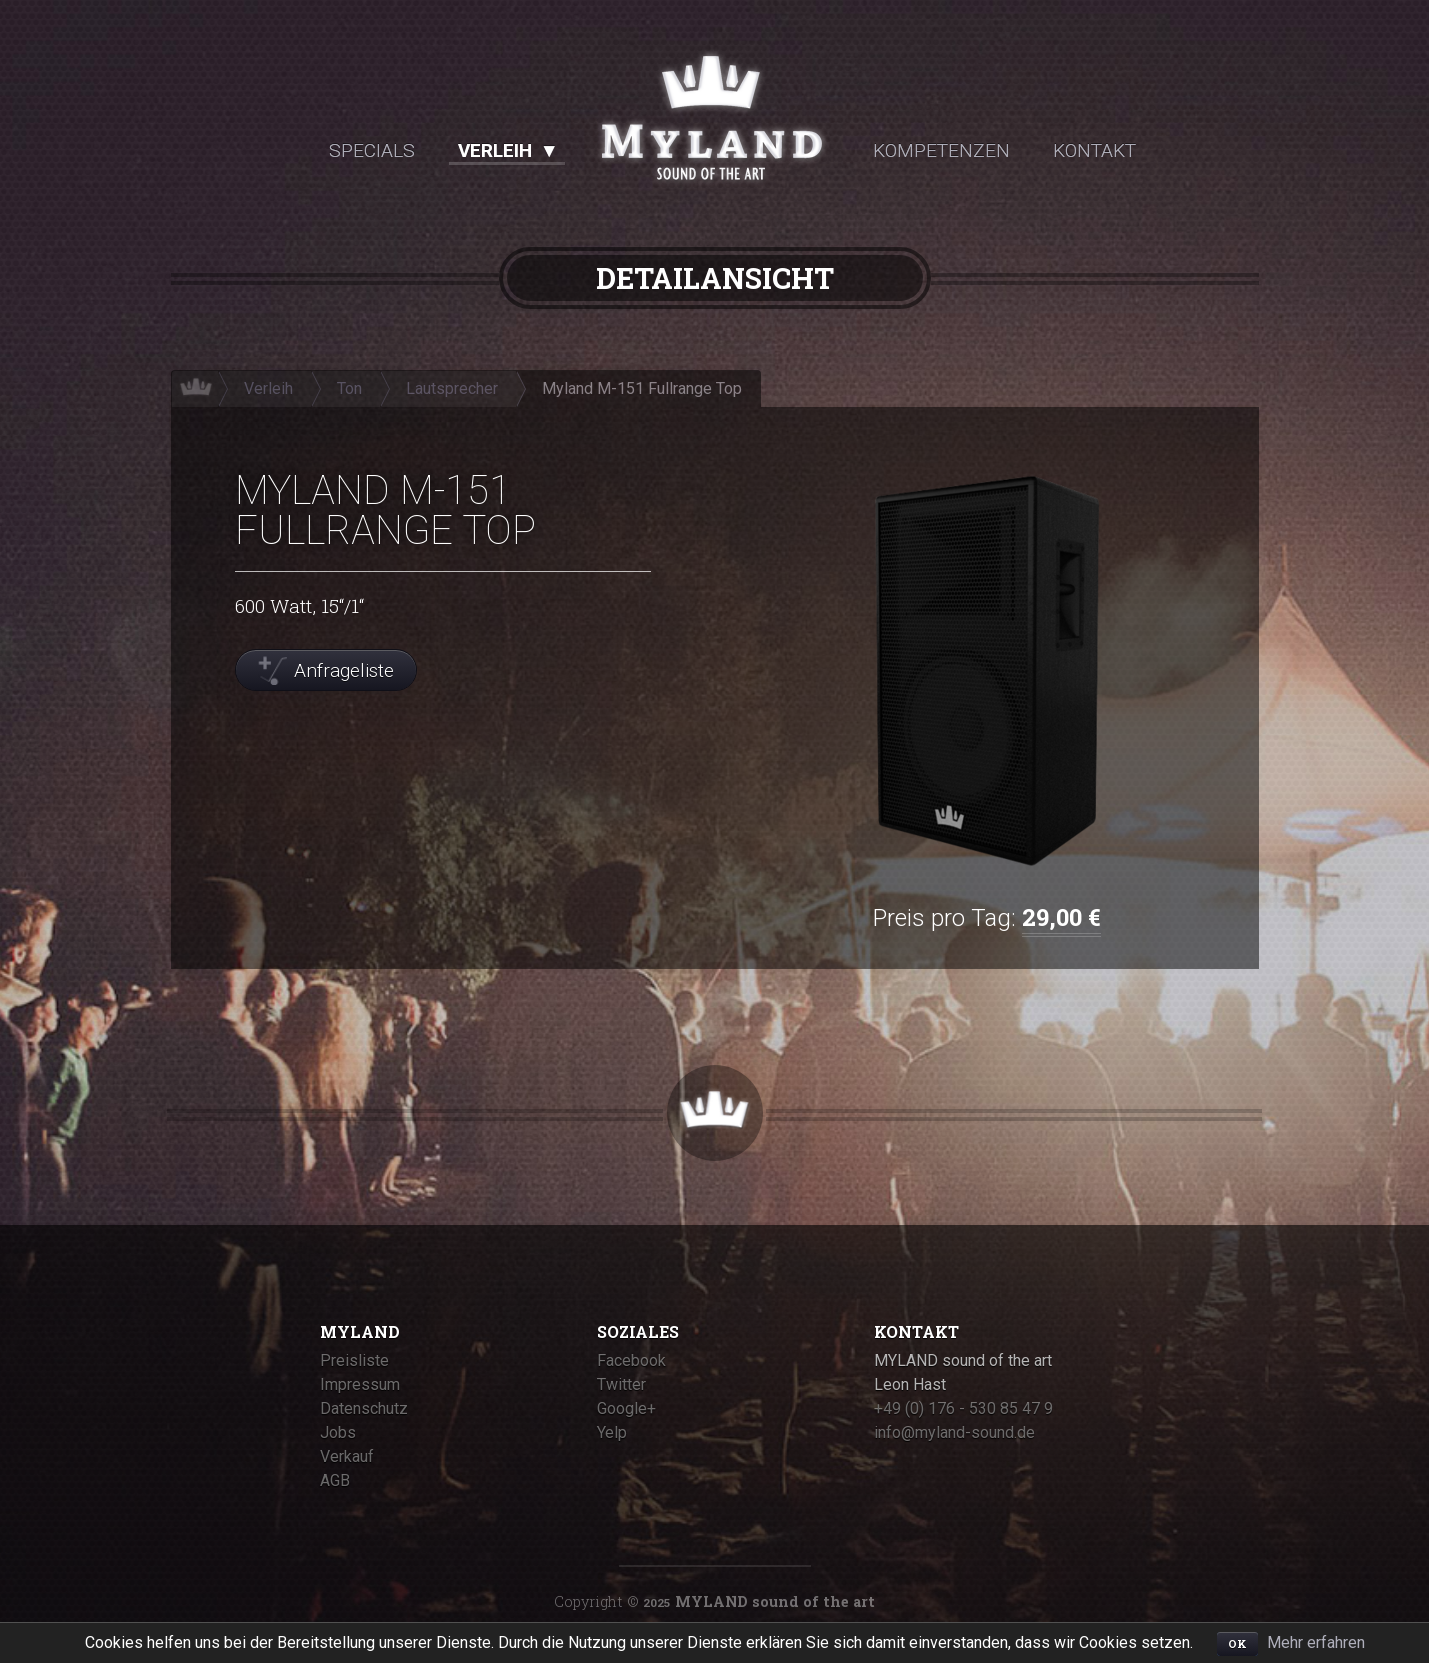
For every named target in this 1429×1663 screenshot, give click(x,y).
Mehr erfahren (1316, 1642)
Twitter (621, 1384)
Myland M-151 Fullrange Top (642, 388)
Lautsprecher (452, 388)
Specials (372, 150)
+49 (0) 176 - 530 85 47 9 (963, 1408)
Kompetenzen (941, 150)
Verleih (495, 150)
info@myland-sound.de (954, 1432)
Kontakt (1094, 150)
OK (1237, 1643)
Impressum (360, 1384)
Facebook (631, 1360)
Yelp (612, 1432)
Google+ (626, 1408)
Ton (349, 388)
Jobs (338, 1432)
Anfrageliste (344, 670)
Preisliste (354, 1360)
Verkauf (347, 1456)
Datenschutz (364, 1408)
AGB (335, 1480)
